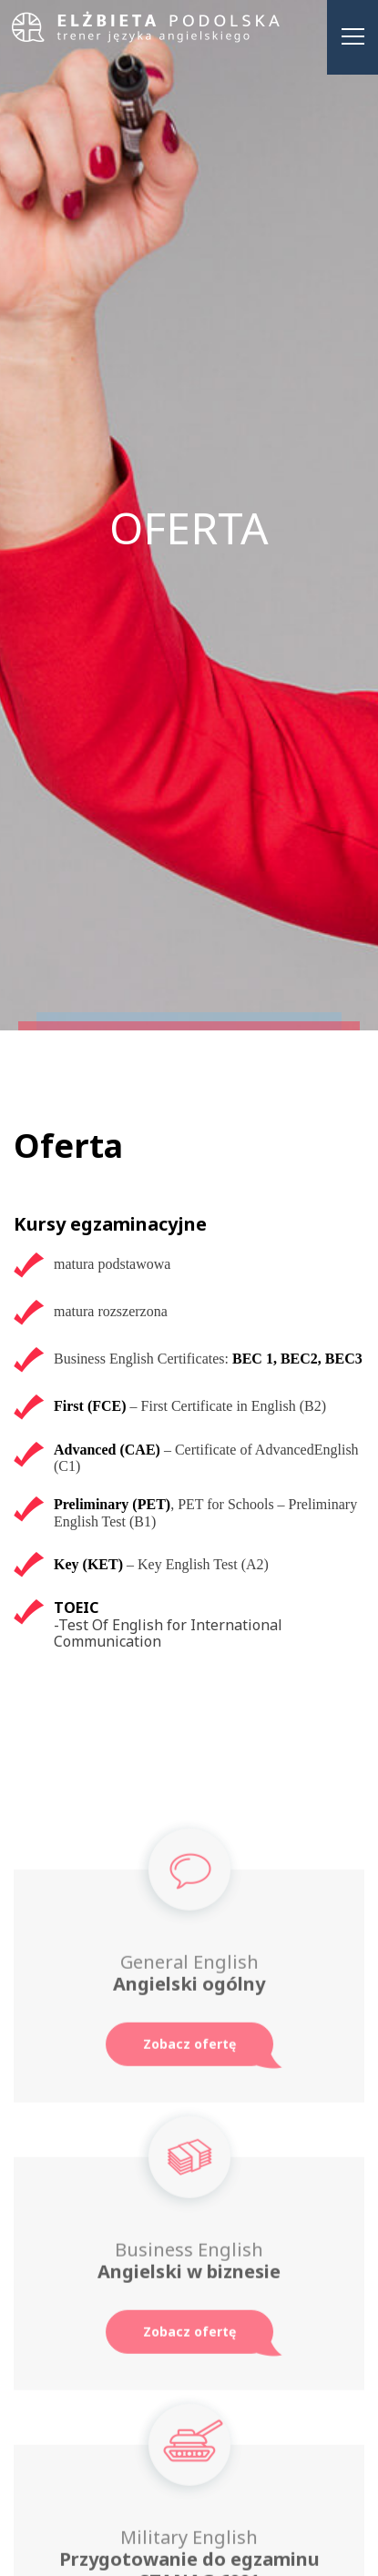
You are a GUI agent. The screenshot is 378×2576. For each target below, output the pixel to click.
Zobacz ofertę (189, 2048)
